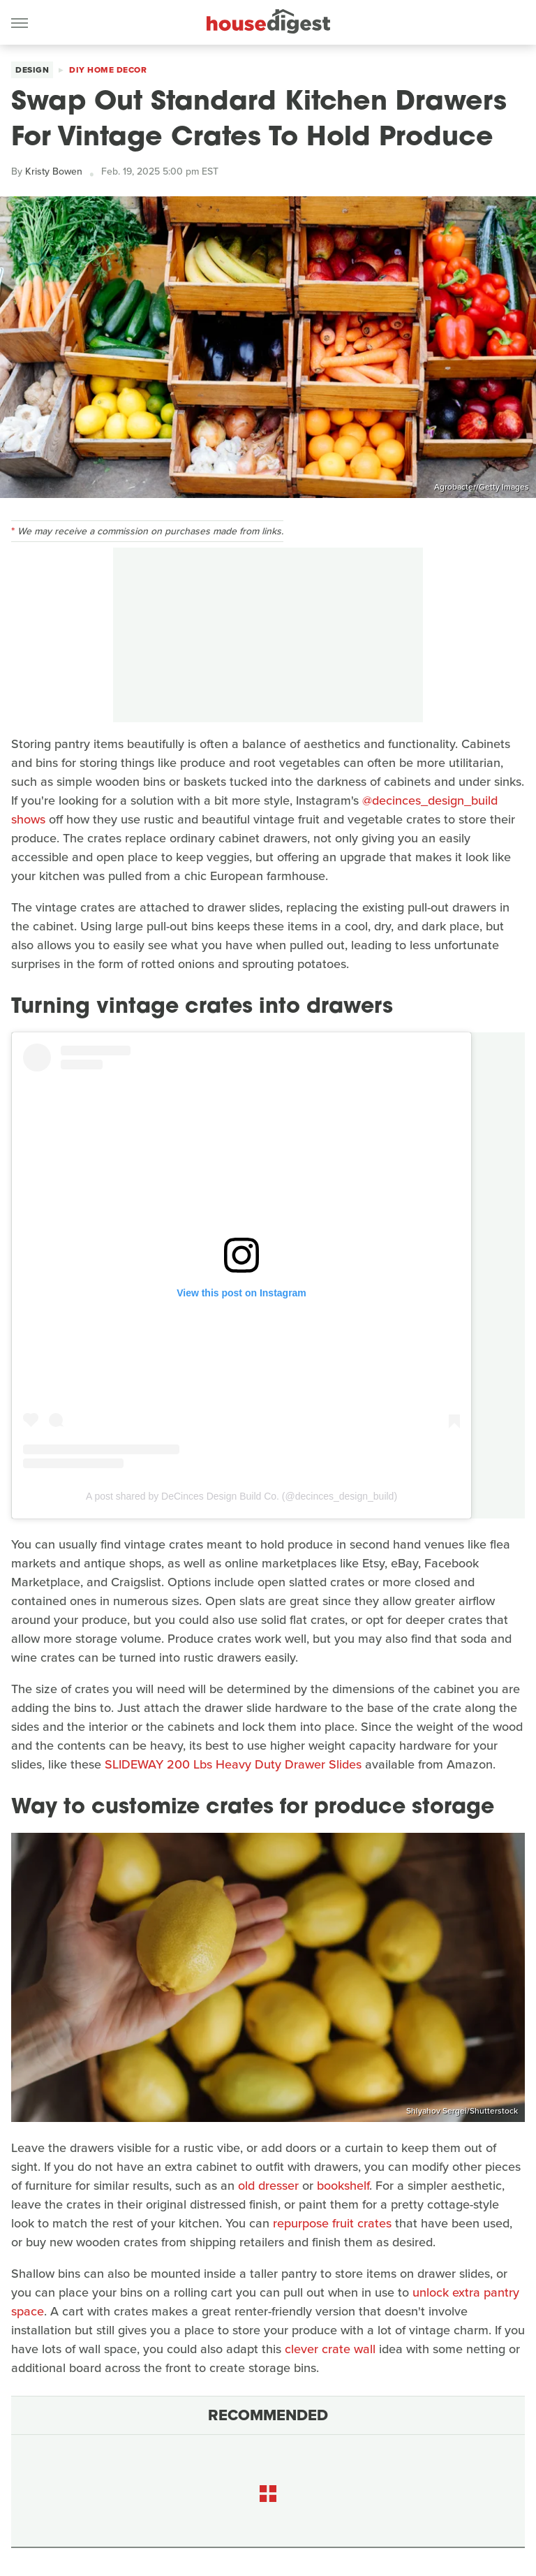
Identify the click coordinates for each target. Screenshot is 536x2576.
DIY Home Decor (108, 70)
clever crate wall (330, 2349)
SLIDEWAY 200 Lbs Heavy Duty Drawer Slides (233, 1764)
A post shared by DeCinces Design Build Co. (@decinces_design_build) (241, 1496)
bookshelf (343, 2185)
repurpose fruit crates (332, 2223)
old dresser (268, 2185)
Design (32, 70)
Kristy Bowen (53, 171)
